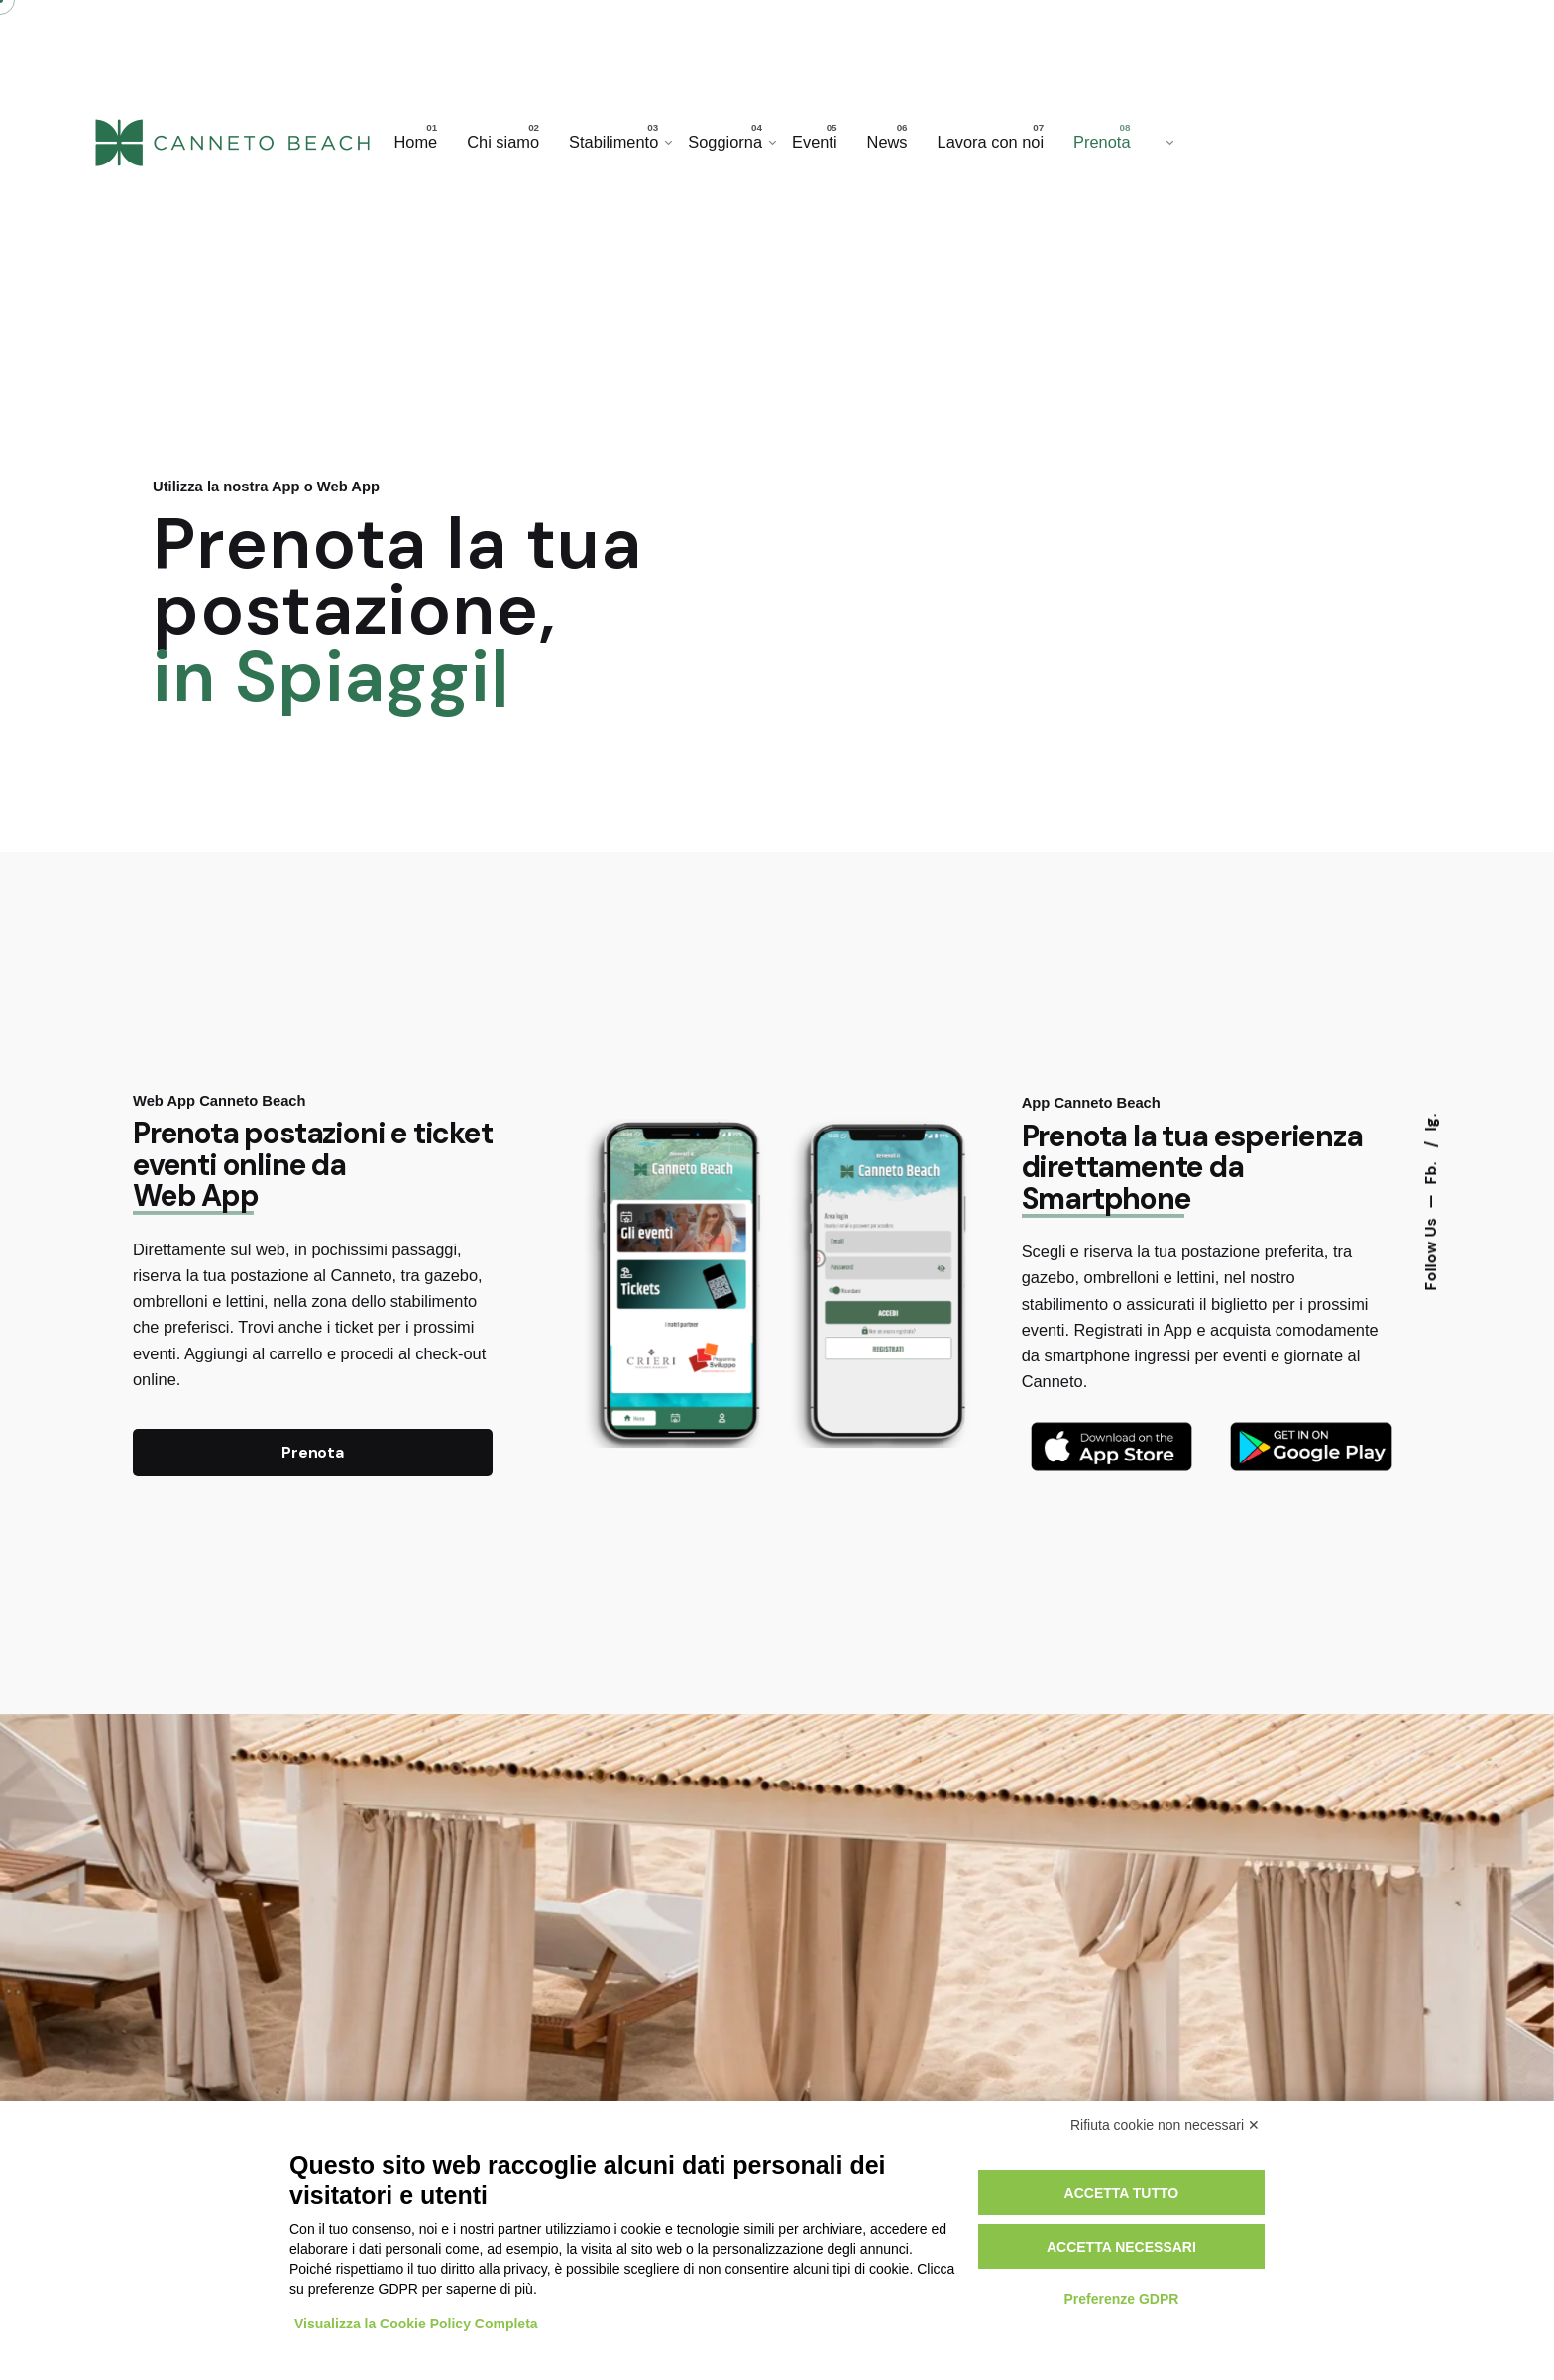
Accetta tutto (1121, 2193)
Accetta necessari (1121, 2247)
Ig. (1430, 1123)
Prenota (312, 1452)
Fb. (1430, 1171)
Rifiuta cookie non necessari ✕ (1165, 2125)
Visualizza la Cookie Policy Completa (416, 2323)
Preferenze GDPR (1120, 2299)
